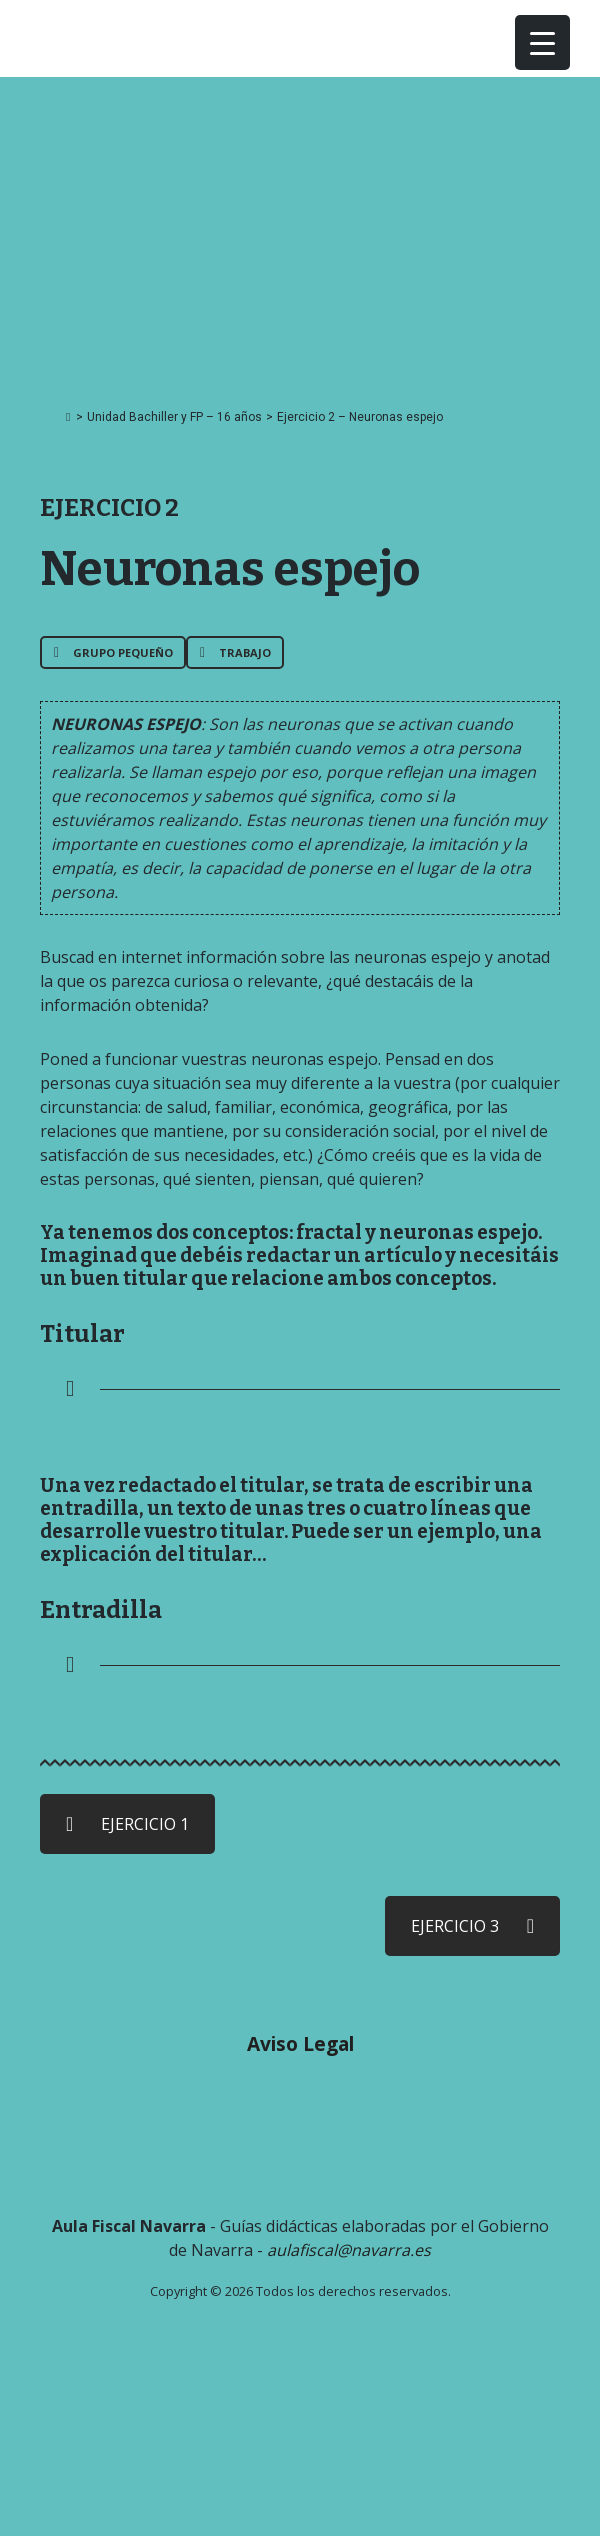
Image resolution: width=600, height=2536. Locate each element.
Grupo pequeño (113, 652)
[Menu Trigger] (542, 42)
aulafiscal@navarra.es (349, 2250)
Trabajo (235, 652)
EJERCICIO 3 (472, 1926)
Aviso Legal (300, 2043)
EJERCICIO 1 (127, 1824)
